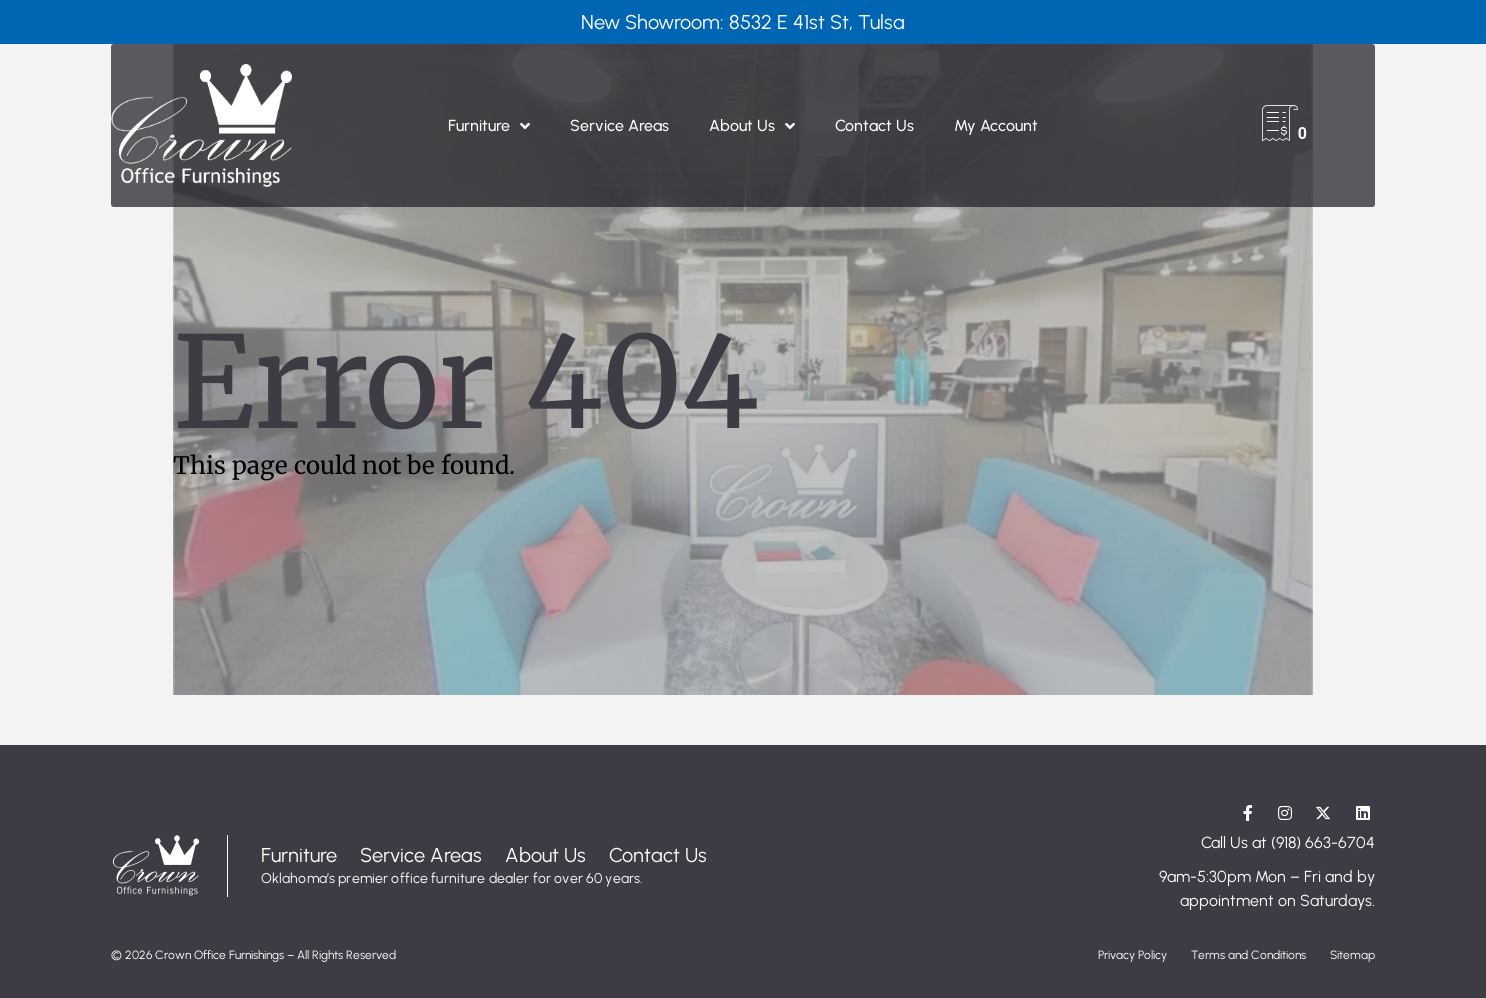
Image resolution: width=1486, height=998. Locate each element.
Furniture (489, 126)
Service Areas (619, 125)
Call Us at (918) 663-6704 (1288, 842)
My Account (996, 125)
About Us (752, 126)
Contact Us (874, 125)
